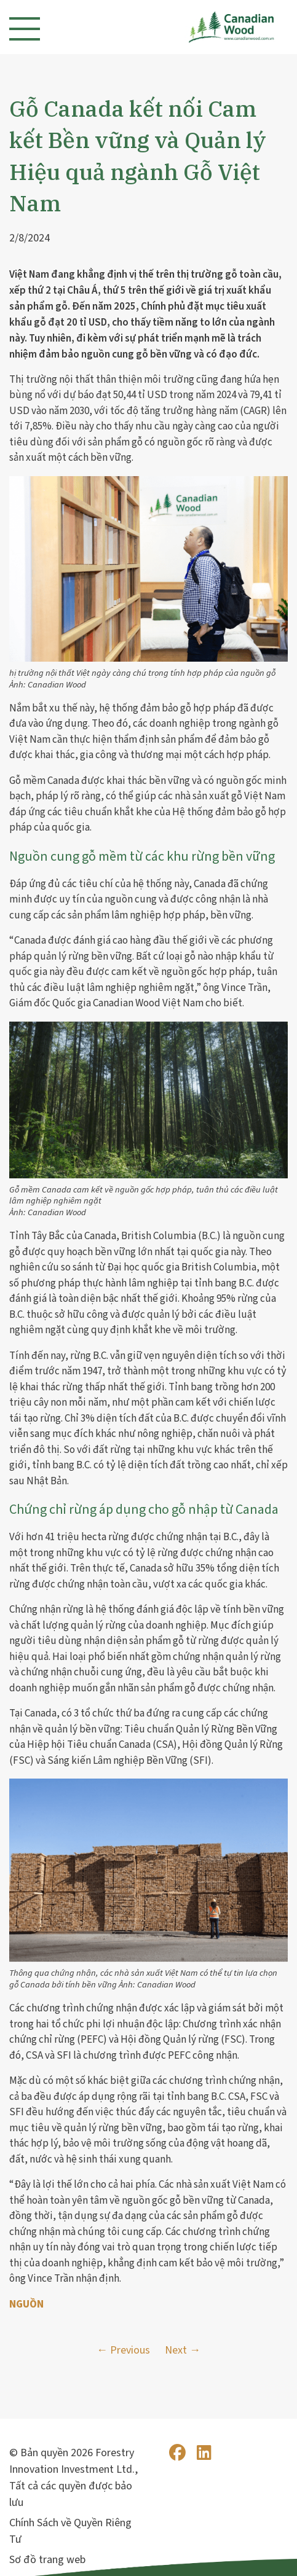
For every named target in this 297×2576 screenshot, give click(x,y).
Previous (130, 2350)
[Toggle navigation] (24, 29)
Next (176, 2350)
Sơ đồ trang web (47, 2559)
